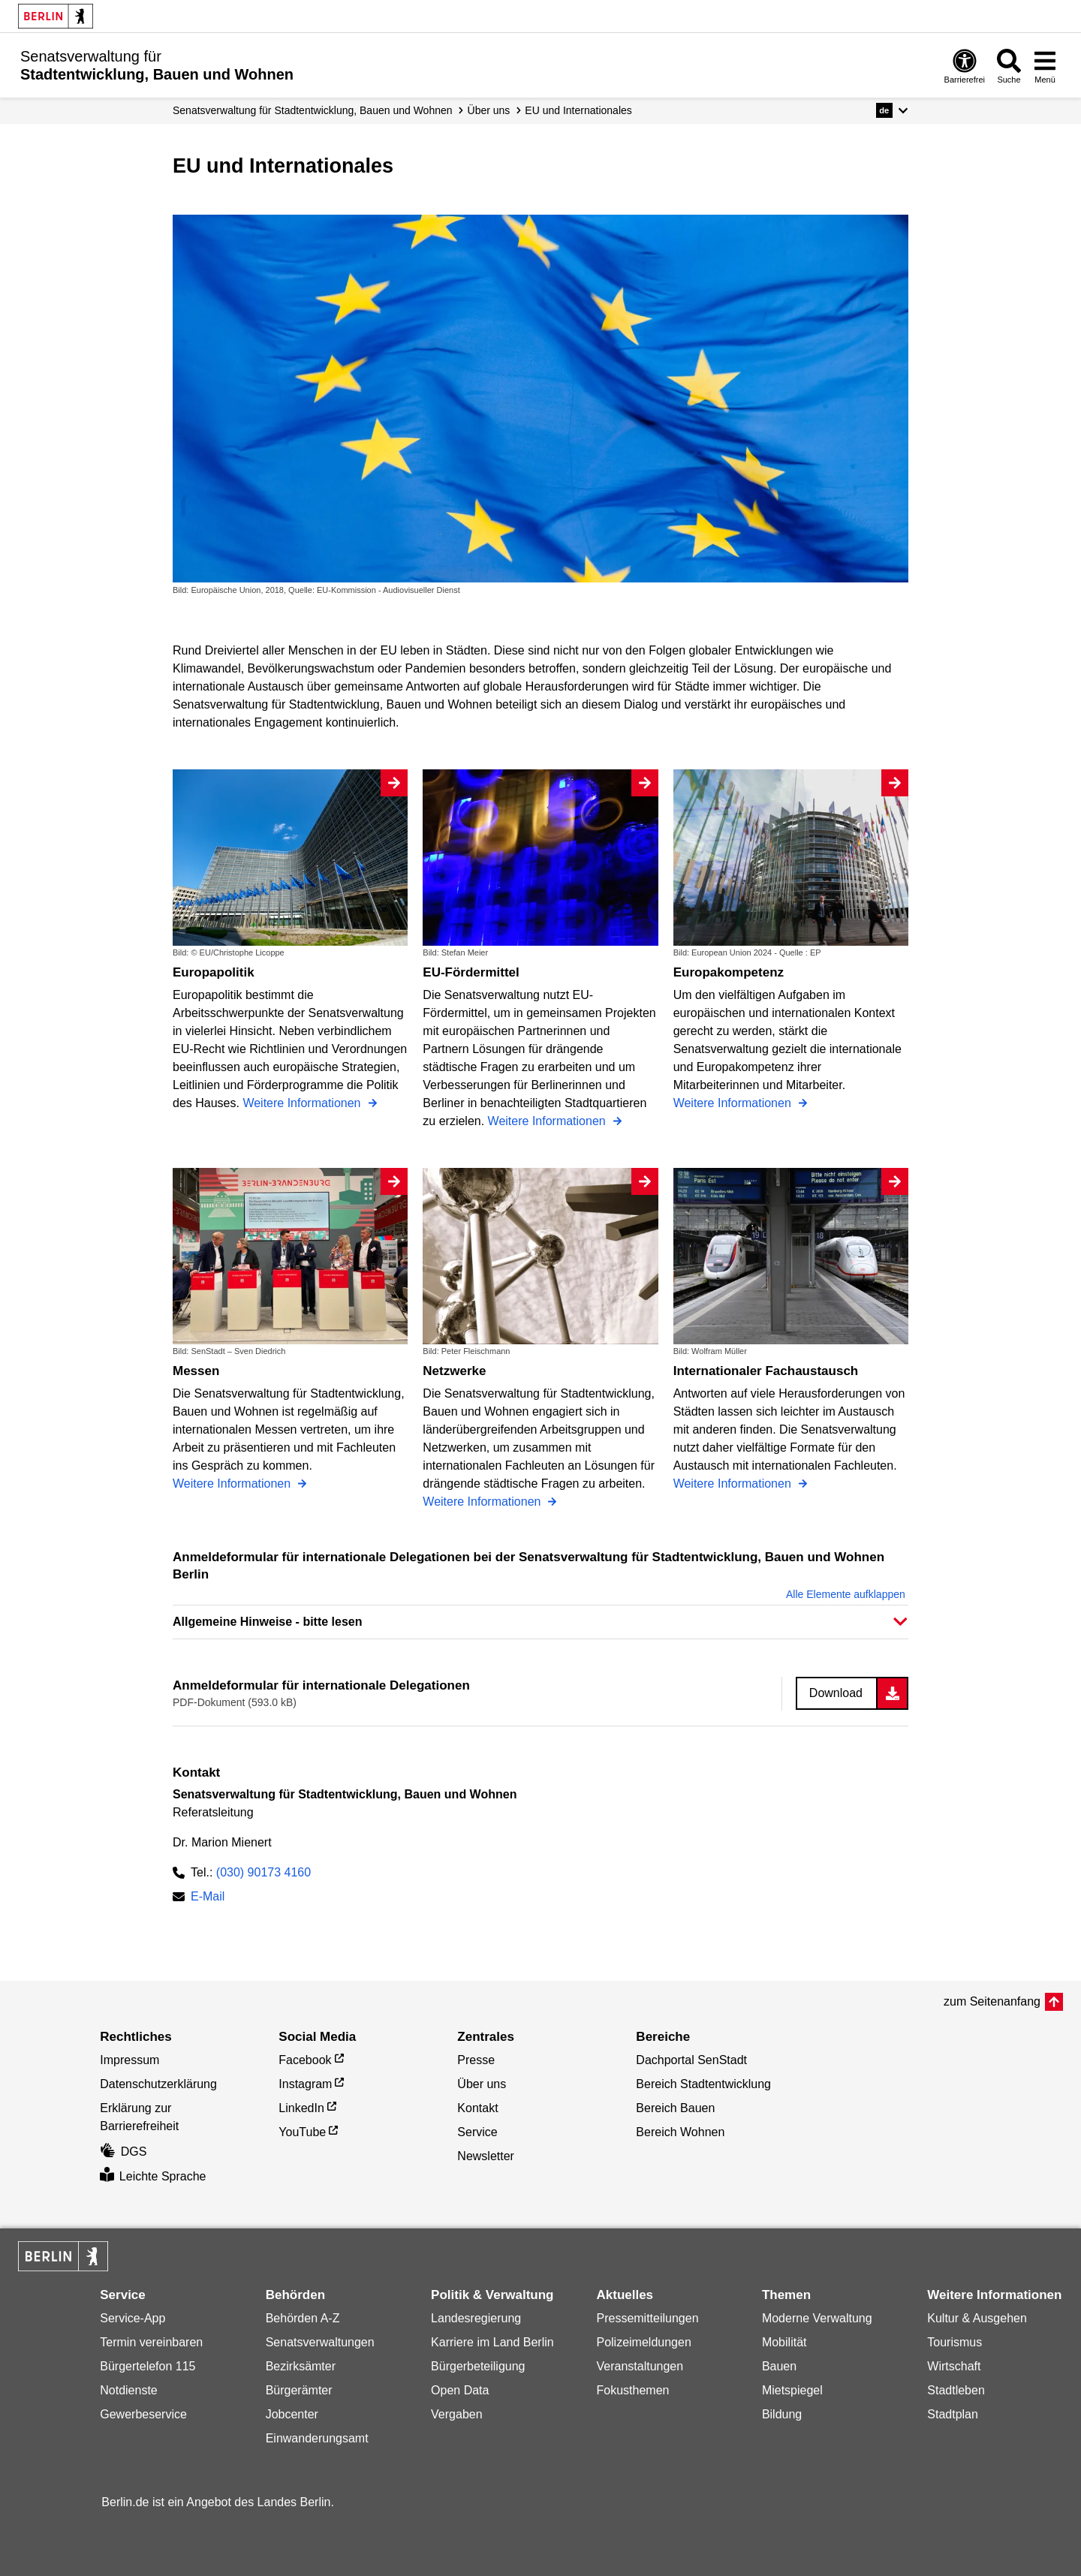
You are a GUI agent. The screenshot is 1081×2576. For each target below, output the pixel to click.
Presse (476, 2060)
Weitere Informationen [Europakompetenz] (734, 1103)
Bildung (782, 2414)
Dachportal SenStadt (691, 2060)
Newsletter (485, 2156)
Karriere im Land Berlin (492, 2342)
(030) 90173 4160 (263, 1872)
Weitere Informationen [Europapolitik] (303, 1103)
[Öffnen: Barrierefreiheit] (964, 66)
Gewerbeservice (143, 2414)
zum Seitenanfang (992, 2001)
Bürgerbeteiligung (478, 2366)
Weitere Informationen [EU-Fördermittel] (549, 1121)
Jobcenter (292, 2414)
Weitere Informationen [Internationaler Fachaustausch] (734, 1483)
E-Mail (207, 1898)
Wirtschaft (953, 2366)
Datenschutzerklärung (158, 2084)
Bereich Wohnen (680, 2132)
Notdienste (129, 2390)
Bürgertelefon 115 (147, 2366)
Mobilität (784, 2342)
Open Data (460, 2390)
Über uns (489, 110)
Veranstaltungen (639, 2366)
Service (477, 2132)
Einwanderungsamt (317, 2438)
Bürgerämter (299, 2390)
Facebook (305, 2060)
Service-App (132, 2318)
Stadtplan (952, 2414)
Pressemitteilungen (647, 2318)
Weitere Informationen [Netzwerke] (483, 1501)
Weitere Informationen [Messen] (233, 1483)
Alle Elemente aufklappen (845, 1594)
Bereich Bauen (675, 2108)
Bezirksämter (301, 2366)
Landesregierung (476, 2318)
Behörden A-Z (303, 2318)
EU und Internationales (578, 110)
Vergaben (457, 2414)
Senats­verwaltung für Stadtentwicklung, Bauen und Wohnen (313, 110)
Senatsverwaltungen (320, 2342)
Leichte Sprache (153, 2176)
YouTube (302, 2132)
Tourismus (954, 2342)
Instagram (305, 2084)
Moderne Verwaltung (817, 2318)
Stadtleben (956, 2390)
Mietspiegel (792, 2390)
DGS (123, 2151)
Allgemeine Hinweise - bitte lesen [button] (268, 1621)
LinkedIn (301, 2108)
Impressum (129, 2060)
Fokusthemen (632, 2390)
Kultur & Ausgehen (977, 2318)
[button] (892, 110)
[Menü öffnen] (1045, 66)
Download (836, 1693)
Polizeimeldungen (643, 2342)
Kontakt (477, 2108)
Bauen (779, 2366)
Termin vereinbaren (151, 2342)
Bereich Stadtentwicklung (703, 2084)
